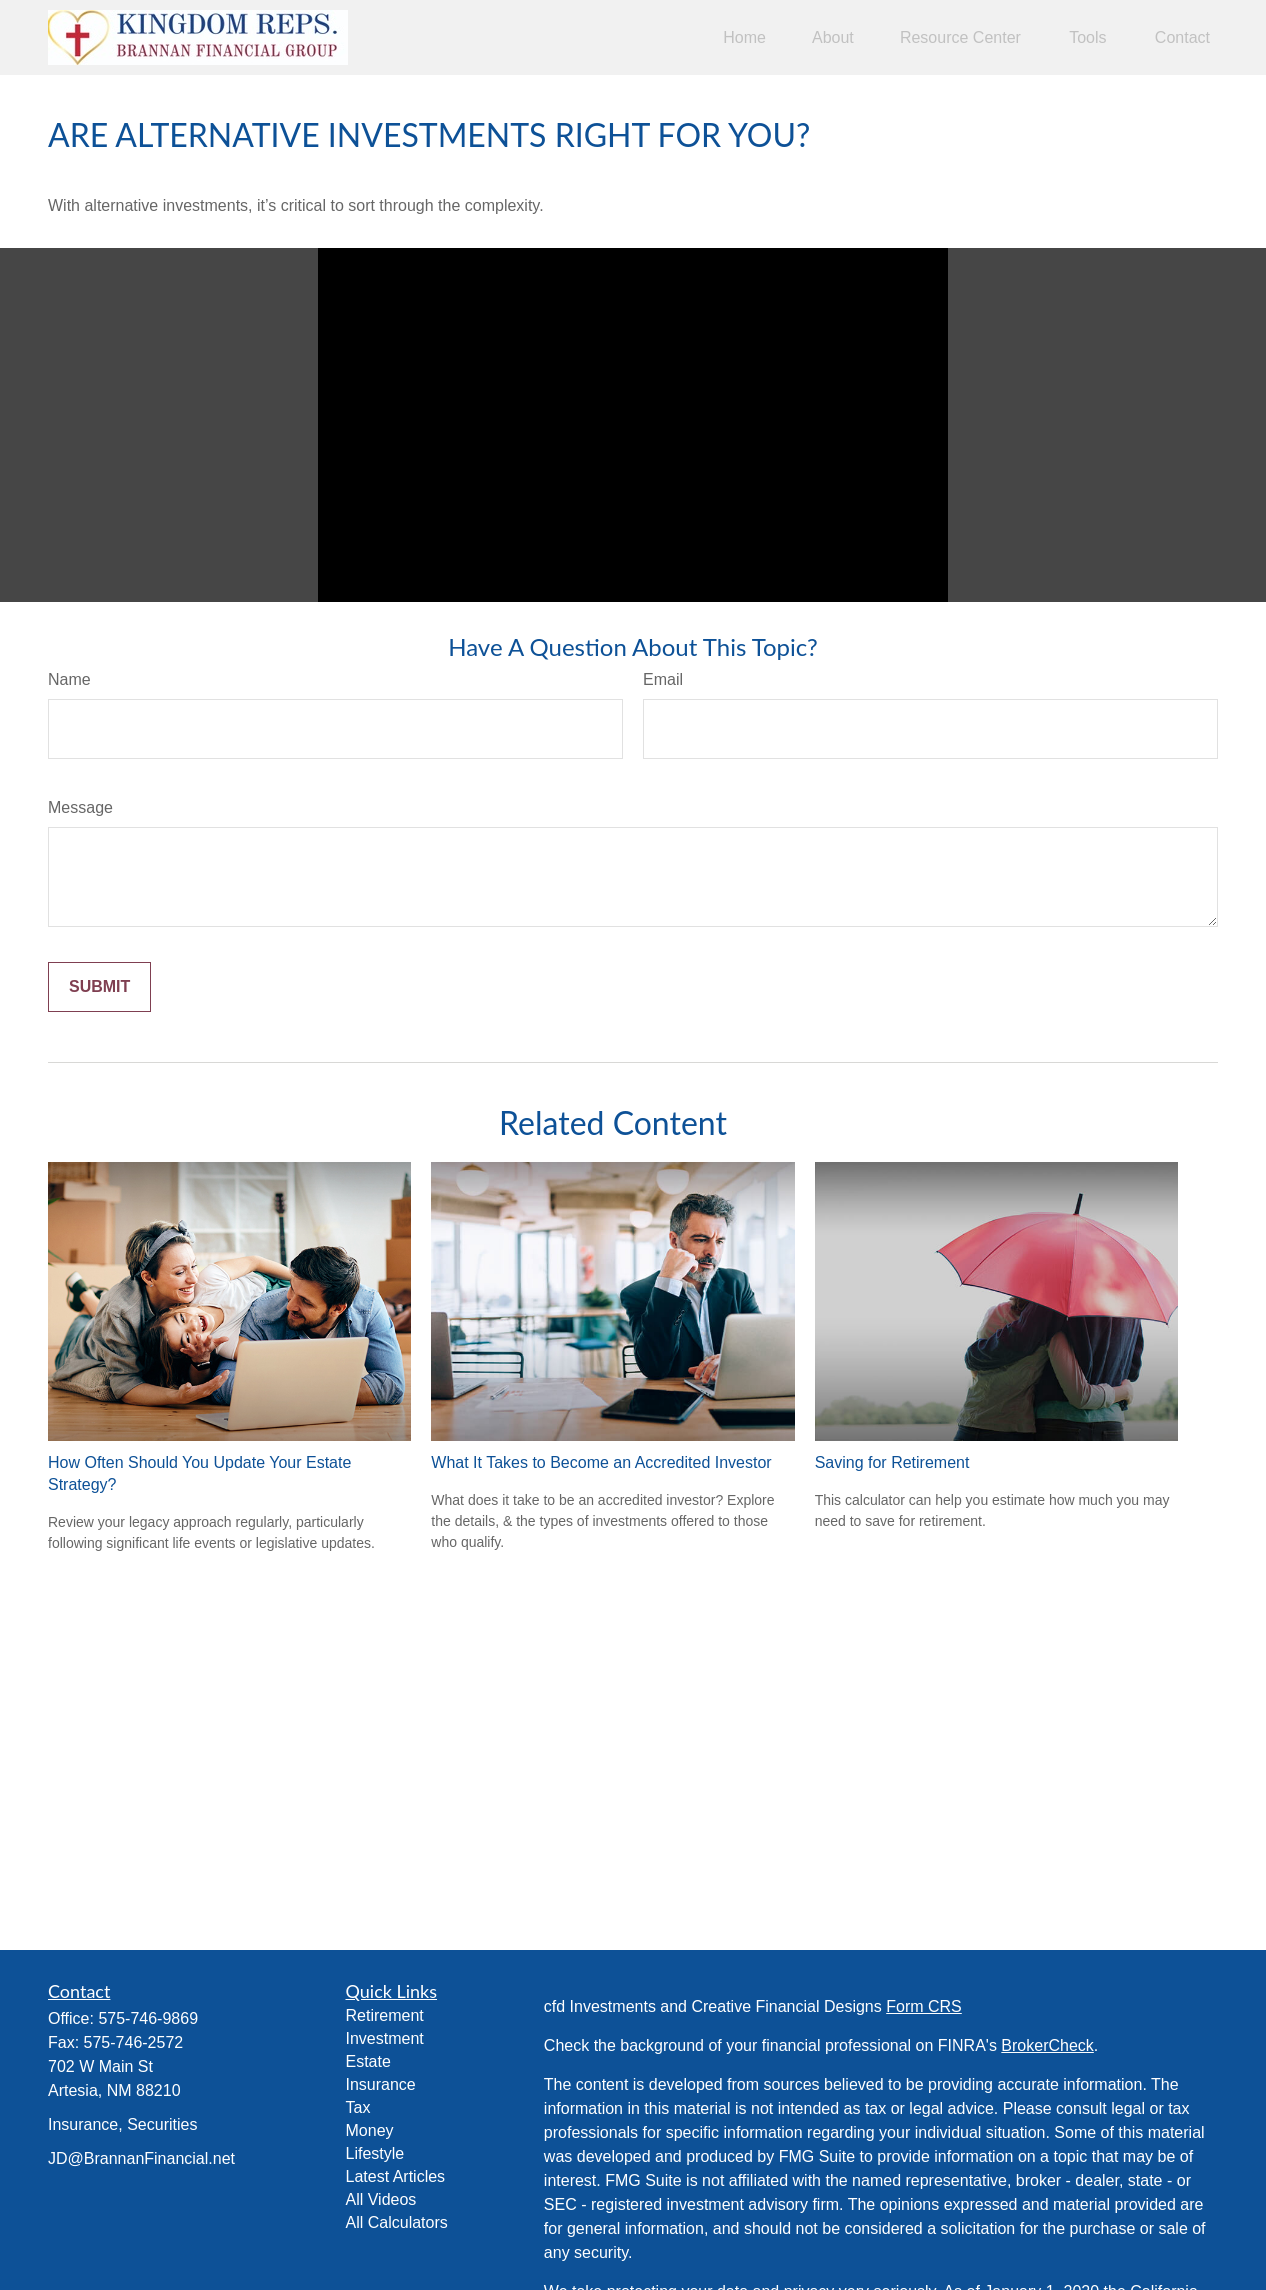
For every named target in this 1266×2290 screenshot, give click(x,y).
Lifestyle (375, 2153)
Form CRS (924, 2006)
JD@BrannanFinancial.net (141, 2158)
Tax (358, 2107)
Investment (385, 2038)
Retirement (385, 2015)
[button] (744, 37)
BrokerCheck (1047, 2045)
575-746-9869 (148, 2018)
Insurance (381, 2084)
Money (370, 2130)
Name (69, 679)
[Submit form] (99, 987)
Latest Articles (396, 2176)
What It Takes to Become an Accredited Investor (601, 1462)
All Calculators (397, 2222)
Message (80, 807)
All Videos (381, 2199)
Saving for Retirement (892, 1462)
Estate (368, 2061)
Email (663, 679)
